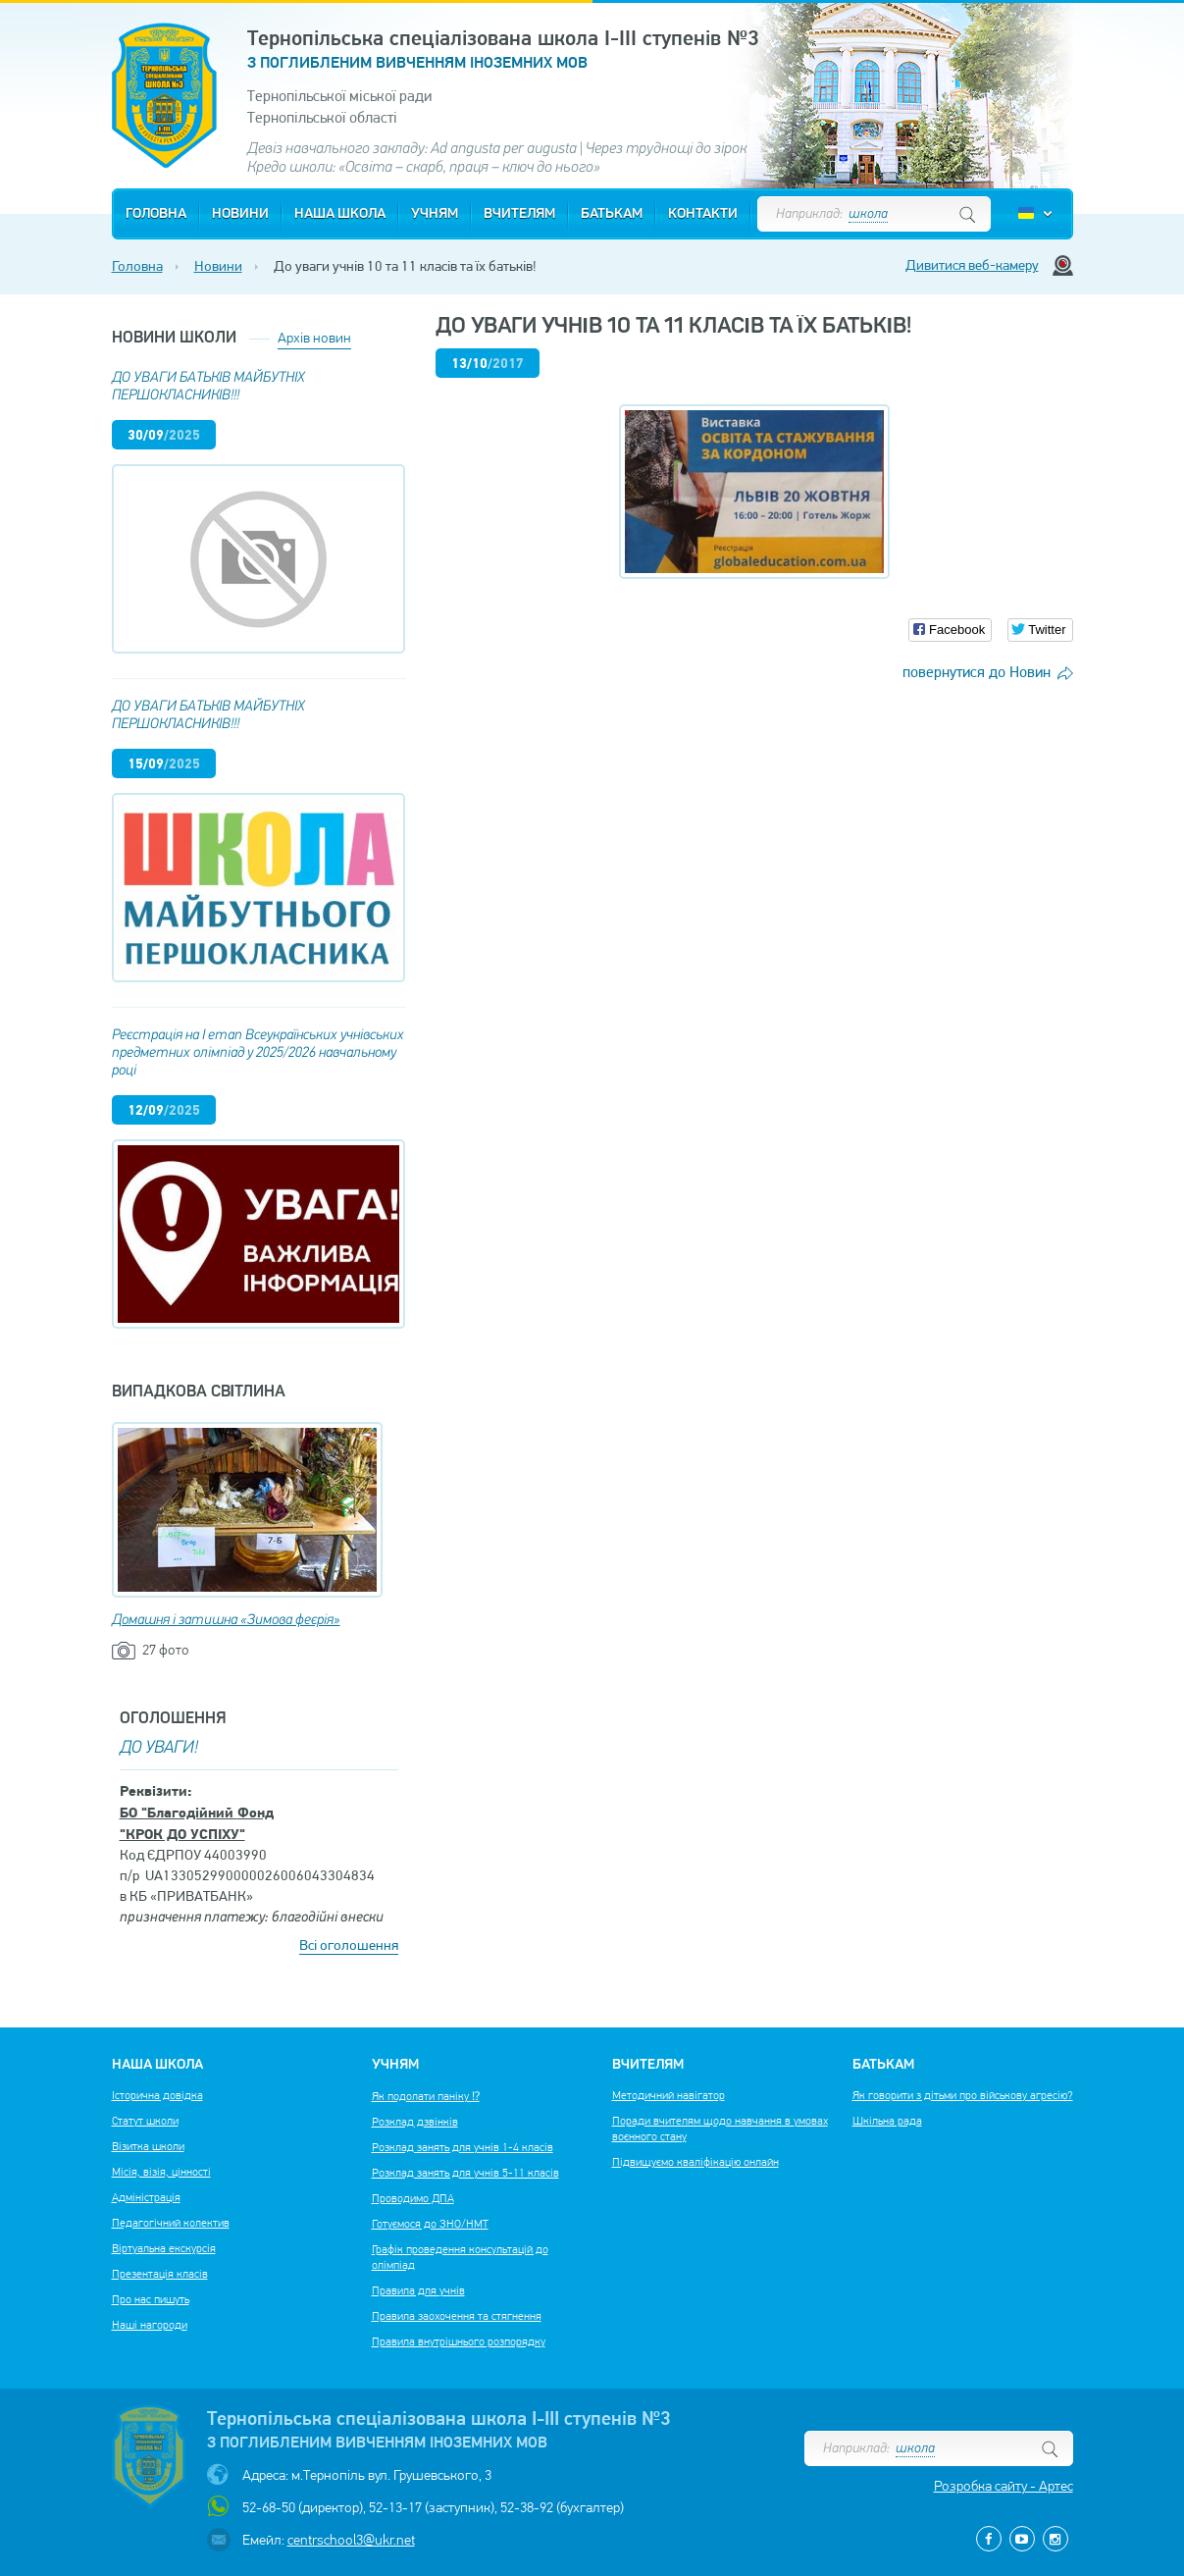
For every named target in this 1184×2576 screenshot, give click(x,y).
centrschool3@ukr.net (351, 2540)
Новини (240, 214)
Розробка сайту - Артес (1003, 2486)
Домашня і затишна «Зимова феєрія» (226, 1620)
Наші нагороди (149, 2325)
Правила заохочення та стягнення (456, 2316)
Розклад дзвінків (415, 2122)
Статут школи (145, 2121)
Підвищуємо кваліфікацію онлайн (695, 2162)
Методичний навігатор (668, 2095)
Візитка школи (148, 2146)
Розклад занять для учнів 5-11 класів (465, 2173)
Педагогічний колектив (171, 2223)
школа (868, 214)
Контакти (703, 214)
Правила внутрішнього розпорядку (458, 2341)
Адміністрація (146, 2197)
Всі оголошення (348, 1945)
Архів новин (314, 337)
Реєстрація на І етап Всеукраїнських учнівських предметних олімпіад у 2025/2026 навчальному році (258, 1053)
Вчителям (519, 214)
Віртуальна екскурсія (164, 2248)
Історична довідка (157, 2095)
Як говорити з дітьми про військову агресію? (962, 2095)
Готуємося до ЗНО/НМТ (430, 2224)
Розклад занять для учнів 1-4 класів (462, 2147)
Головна (156, 214)
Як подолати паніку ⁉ (426, 2096)
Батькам (612, 214)
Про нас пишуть (150, 2299)
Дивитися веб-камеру (972, 265)
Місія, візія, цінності (161, 2172)
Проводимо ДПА (413, 2198)
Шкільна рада (887, 2121)
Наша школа (340, 214)
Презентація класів (160, 2274)
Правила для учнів (418, 2290)
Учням (434, 214)
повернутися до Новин (976, 671)
